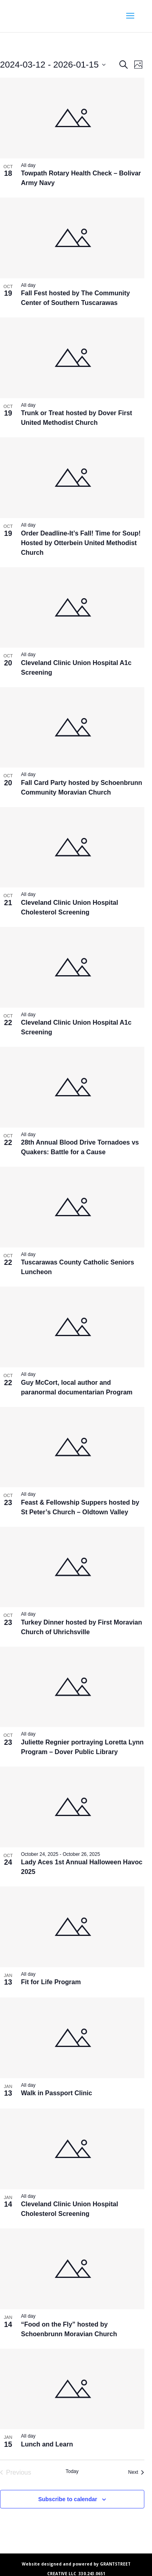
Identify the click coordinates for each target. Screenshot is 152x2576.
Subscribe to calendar (67, 2499)
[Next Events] (136, 2472)
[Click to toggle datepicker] (53, 64)
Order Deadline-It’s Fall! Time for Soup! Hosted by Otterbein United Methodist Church (81, 543)
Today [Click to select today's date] (72, 2471)
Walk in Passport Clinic (56, 2093)
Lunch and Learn (47, 2444)
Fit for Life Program (51, 1982)
